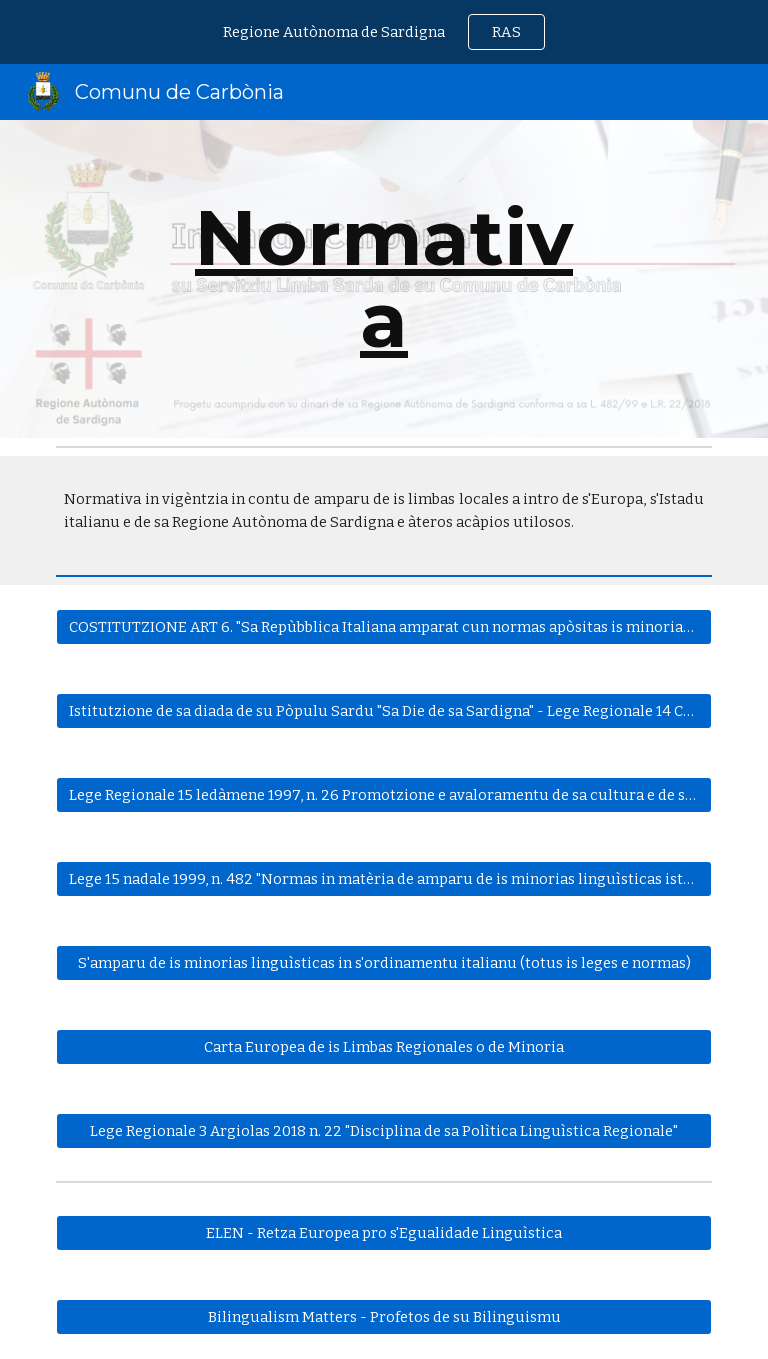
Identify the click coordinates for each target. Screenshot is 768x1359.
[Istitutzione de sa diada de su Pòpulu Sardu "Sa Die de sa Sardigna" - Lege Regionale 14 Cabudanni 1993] (383, 710)
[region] (384, 32)
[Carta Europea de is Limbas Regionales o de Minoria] (383, 1046)
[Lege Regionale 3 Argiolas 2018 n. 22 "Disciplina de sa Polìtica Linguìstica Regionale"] (383, 1130)
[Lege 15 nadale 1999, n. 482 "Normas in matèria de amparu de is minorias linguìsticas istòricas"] (383, 878)
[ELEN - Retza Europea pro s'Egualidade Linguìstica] (383, 1232)
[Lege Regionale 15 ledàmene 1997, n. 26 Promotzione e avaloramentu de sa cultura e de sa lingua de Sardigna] (383, 794)
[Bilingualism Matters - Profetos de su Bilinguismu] (383, 1316)
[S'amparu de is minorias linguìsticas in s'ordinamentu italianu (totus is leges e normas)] (383, 962)
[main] (383, 279)
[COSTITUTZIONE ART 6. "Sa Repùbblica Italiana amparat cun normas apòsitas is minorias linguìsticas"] (383, 626)
